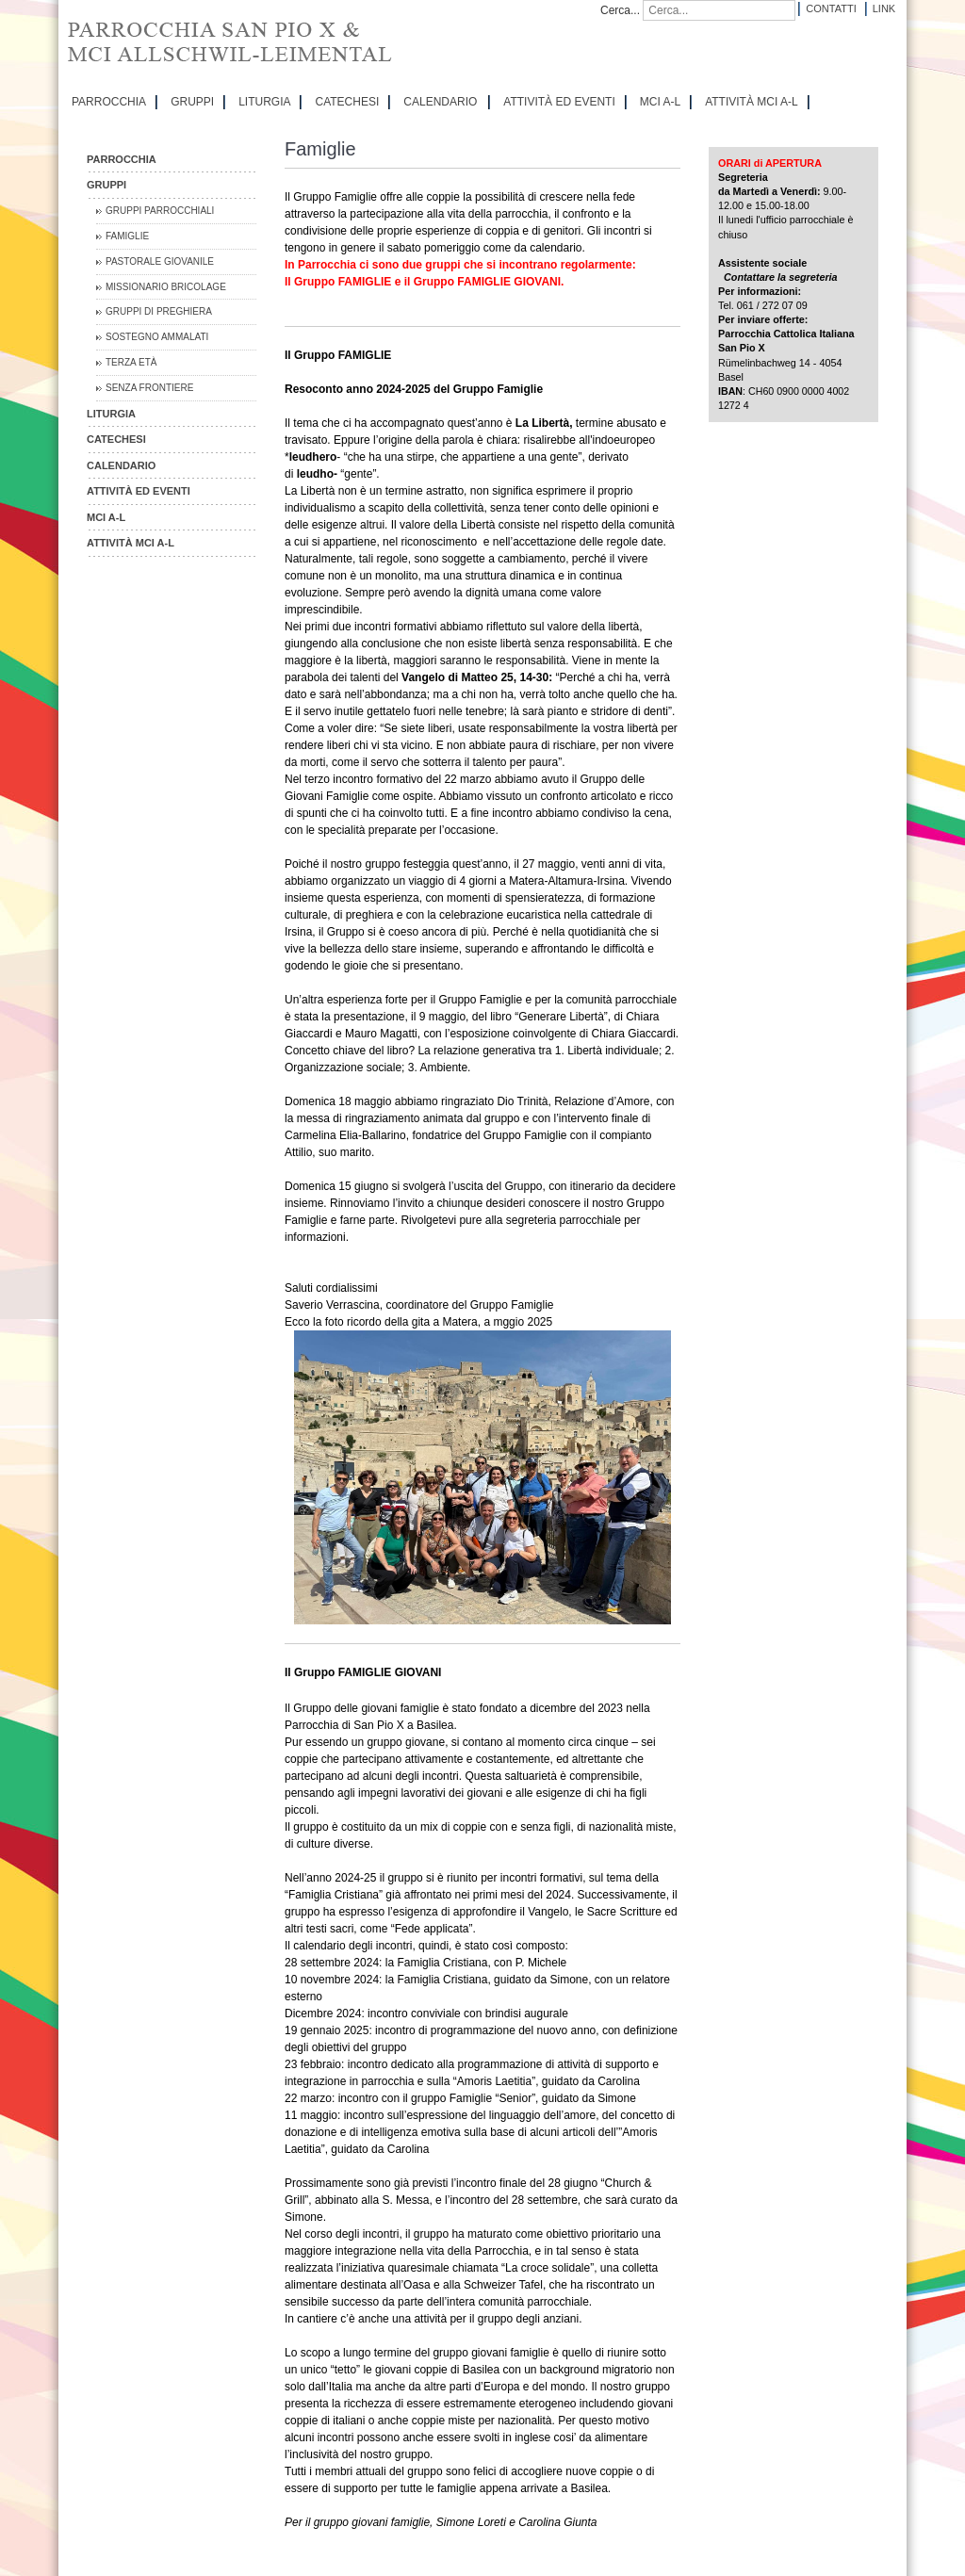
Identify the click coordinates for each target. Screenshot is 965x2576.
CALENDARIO (440, 101)
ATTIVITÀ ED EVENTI (558, 101)
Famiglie (127, 236)
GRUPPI (192, 101)
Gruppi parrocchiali (160, 210)
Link (884, 8)
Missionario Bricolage (166, 287)
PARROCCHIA (109, 101)
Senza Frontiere (149, 388)
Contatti (831, 8)
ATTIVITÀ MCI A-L (751, 101)
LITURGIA (264, 101)
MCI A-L (660, 101)
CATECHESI (347, 101)
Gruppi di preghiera (159, 311)
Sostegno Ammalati (157, 337)
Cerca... (620, 10)
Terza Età (131, 362)
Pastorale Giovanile (160, 261)
